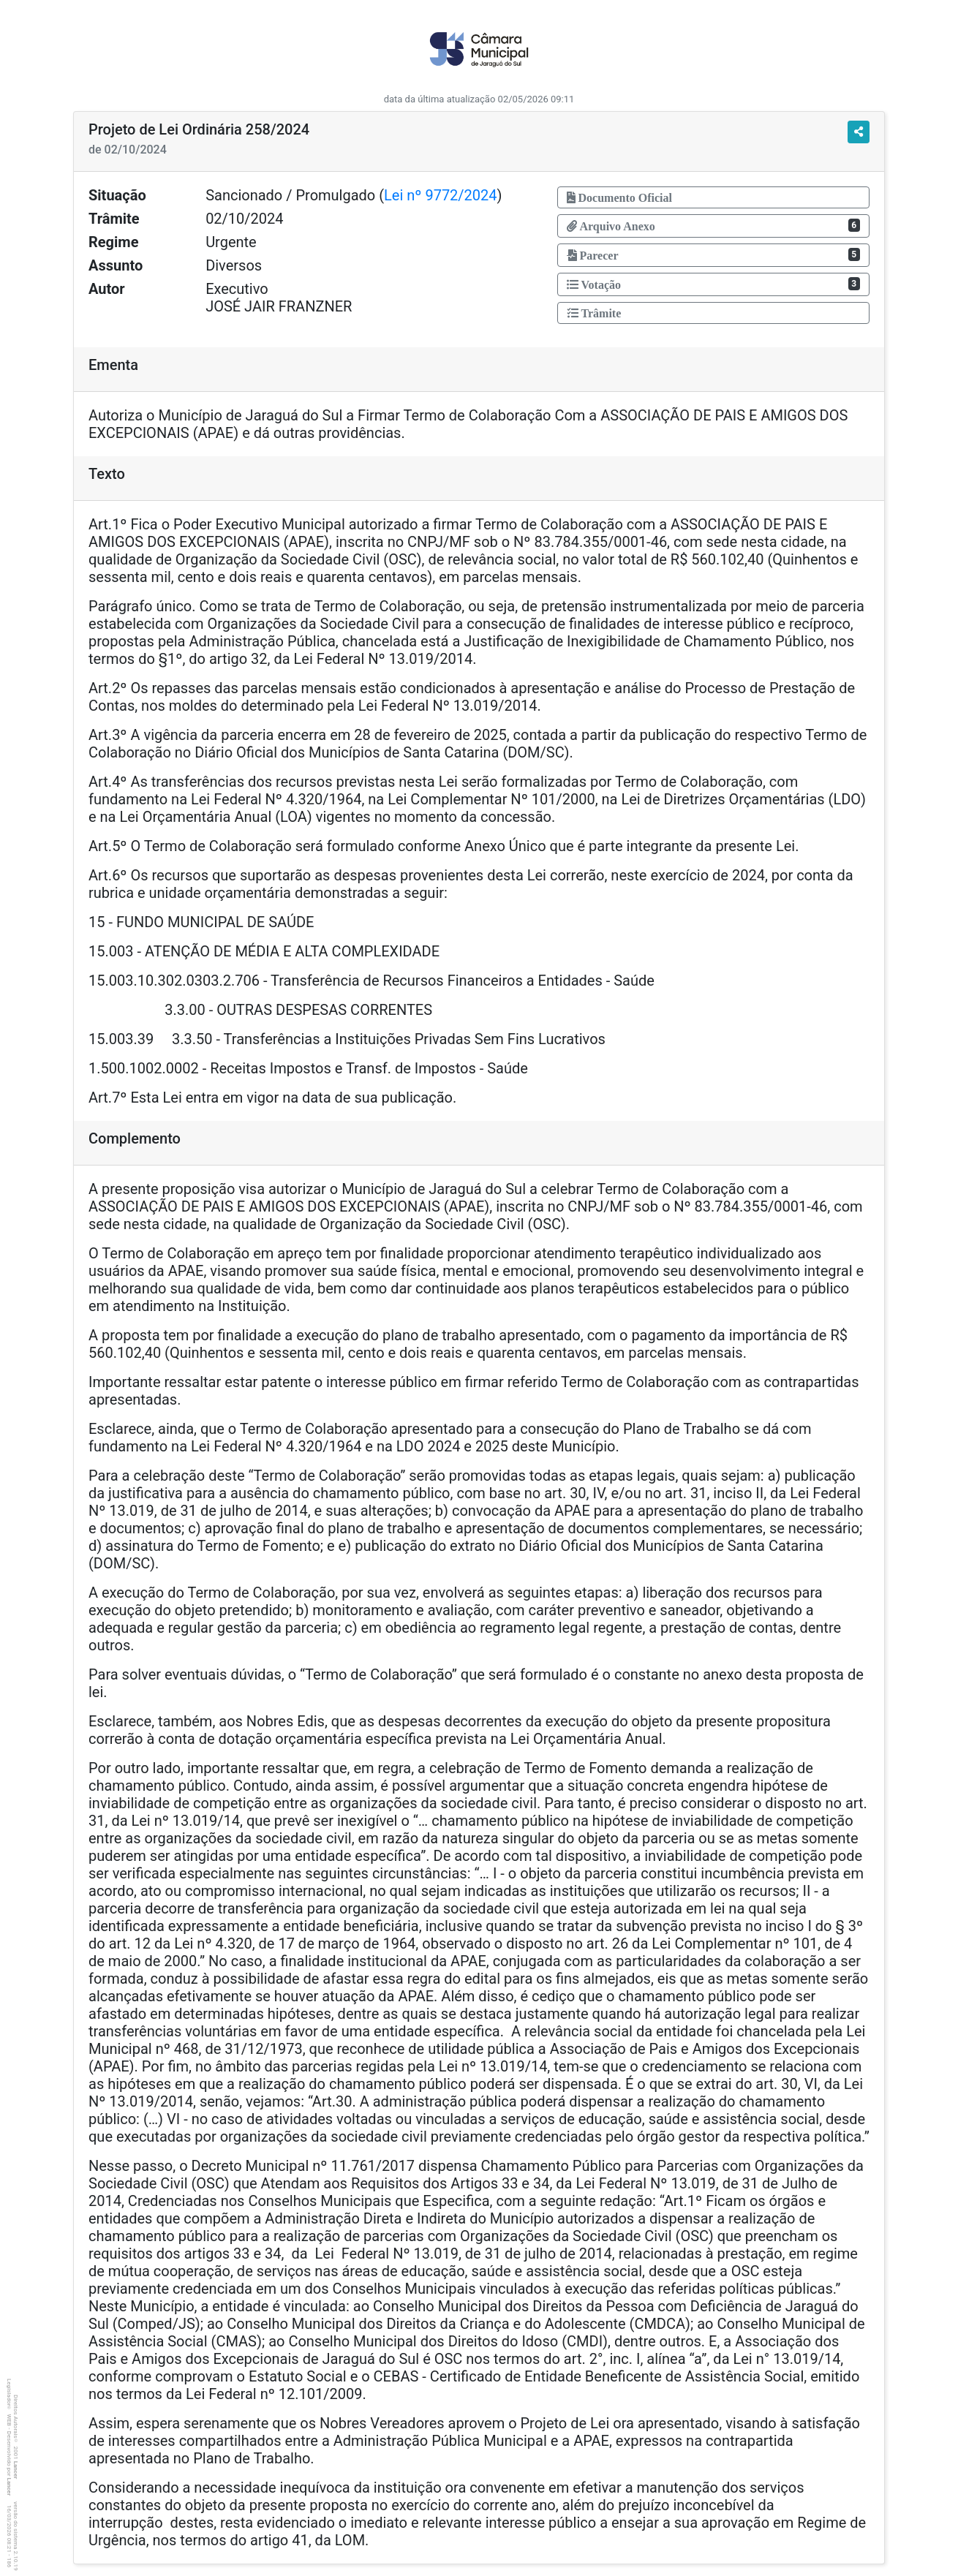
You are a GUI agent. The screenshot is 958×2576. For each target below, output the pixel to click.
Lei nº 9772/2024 (440, 195)
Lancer (15, 2470)
